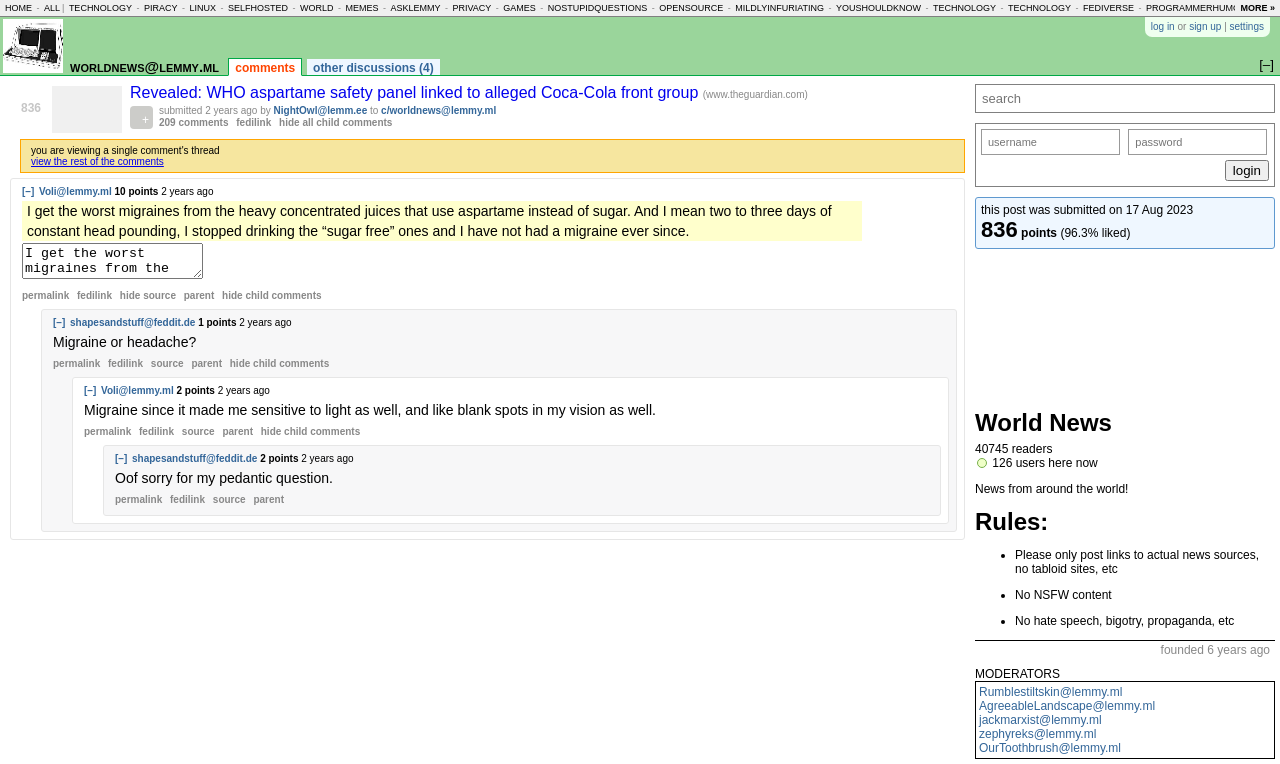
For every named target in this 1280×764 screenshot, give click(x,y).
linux (202, 8)
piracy (161, 8)
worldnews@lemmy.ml (144, 66)
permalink (45, 301)
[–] (28, 191)
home (18, 8)
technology (100, 8)
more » (1257, 8)
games (519, 8)
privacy (471, 8)
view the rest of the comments (97, 161)
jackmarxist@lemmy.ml (1040, 720)
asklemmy (415, 8)
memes (361, 8)
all (52, 8)
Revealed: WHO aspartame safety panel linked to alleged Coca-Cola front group (416, 92)
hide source (148, 301)
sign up (1205, 26)
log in (1163, 26)
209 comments (193, 122)
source (167, 369)
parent (199, 301)
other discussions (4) (373, 68)
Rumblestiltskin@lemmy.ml (1050, 692)
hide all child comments (335, 122)
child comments (271, 301)
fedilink (253, 122)
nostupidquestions (598, 8)
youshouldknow (878, 8)
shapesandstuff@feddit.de (132, 328)
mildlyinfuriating (779, 8)
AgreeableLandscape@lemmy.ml (1067, 706)
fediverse (1108, 8)
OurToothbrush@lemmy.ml (1050, 748)
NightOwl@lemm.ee (321, 110)
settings (1247, 26)
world (317, 8)
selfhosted (258, 8)
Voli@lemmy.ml (75, 191)
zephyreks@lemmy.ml (1037, 734)
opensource (691, 8)
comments (265, 68)
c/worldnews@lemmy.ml (438, 110)
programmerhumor (1196, 8)
